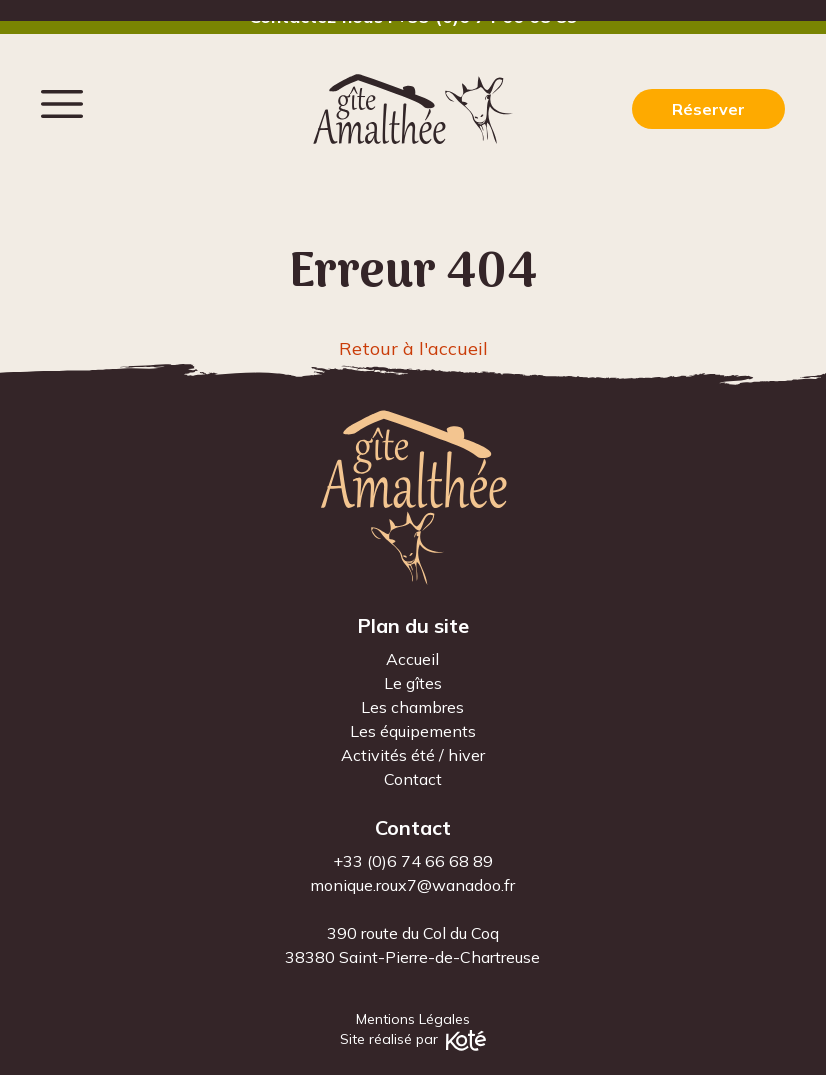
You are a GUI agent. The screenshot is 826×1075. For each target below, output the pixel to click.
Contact (413, 779)
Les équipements (413, 731)
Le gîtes (413, 683)
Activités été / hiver (413, 755)
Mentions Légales (413, 1019)
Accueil (412, 659)
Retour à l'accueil (413, 348)
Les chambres (412, 707)
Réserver (708, 109)
